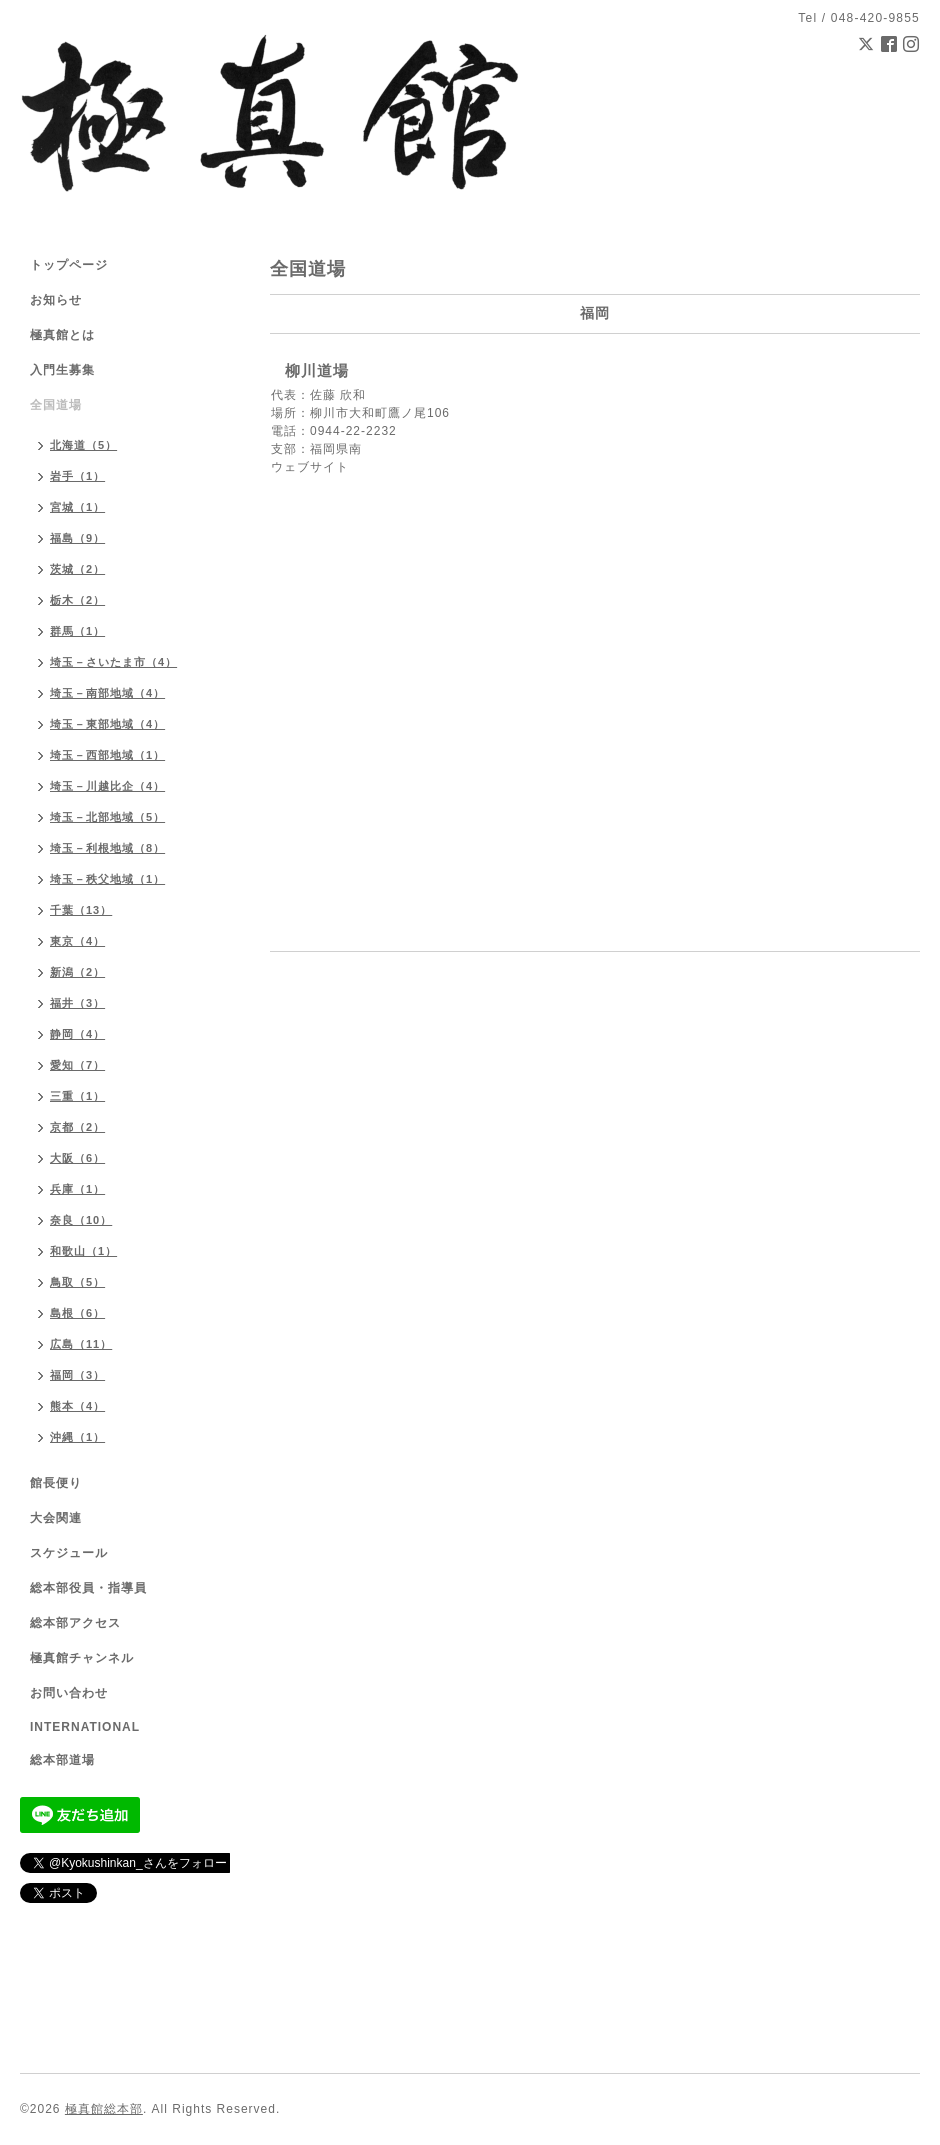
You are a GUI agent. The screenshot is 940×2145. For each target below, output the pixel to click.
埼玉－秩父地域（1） (107, 879)
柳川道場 (317, 370)
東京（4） (77, 941)
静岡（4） (77, 1034)
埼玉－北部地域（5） (107, 817)
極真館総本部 (104, 2109)
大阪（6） (77, 1158)
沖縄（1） (77, 1437)
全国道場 (56, 405)
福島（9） (77, 538)
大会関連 (56, 1518)
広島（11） (81, 1344)
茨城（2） (77, 569)
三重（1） (77, 1096)
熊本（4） (77, 1406)
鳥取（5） (77, 1282)
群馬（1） (77, 631)
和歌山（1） (83, 1251)
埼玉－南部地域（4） (107, 693)
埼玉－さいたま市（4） (113, 662)
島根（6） (77, 1313)
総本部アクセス (75, 1623)
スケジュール (69, 1553)
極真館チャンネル (82, 1658)
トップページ (69, 265)
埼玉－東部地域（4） (107, 724)
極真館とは (62, 335)
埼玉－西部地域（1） (107, 755)
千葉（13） (81, 910)
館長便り (56, 1483)
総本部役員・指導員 (88, 1588)
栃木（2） (77, 600)
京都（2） (77, 1127)
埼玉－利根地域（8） (107, 848)
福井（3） (77, 1003)
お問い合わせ (69, 1693)
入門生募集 (62, 370)
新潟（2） (77, 972)
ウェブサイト (310, 467)
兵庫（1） (77, 1189)
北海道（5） (83, 445)
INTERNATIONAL (85, 1727)
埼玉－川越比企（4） (107, 786)
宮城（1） (77, 507)
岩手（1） (77, 476)
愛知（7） (77, 1065)
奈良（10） (81, 1220)
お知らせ (56, 300)
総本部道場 (62, 1760)
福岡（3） (77, 1375)
